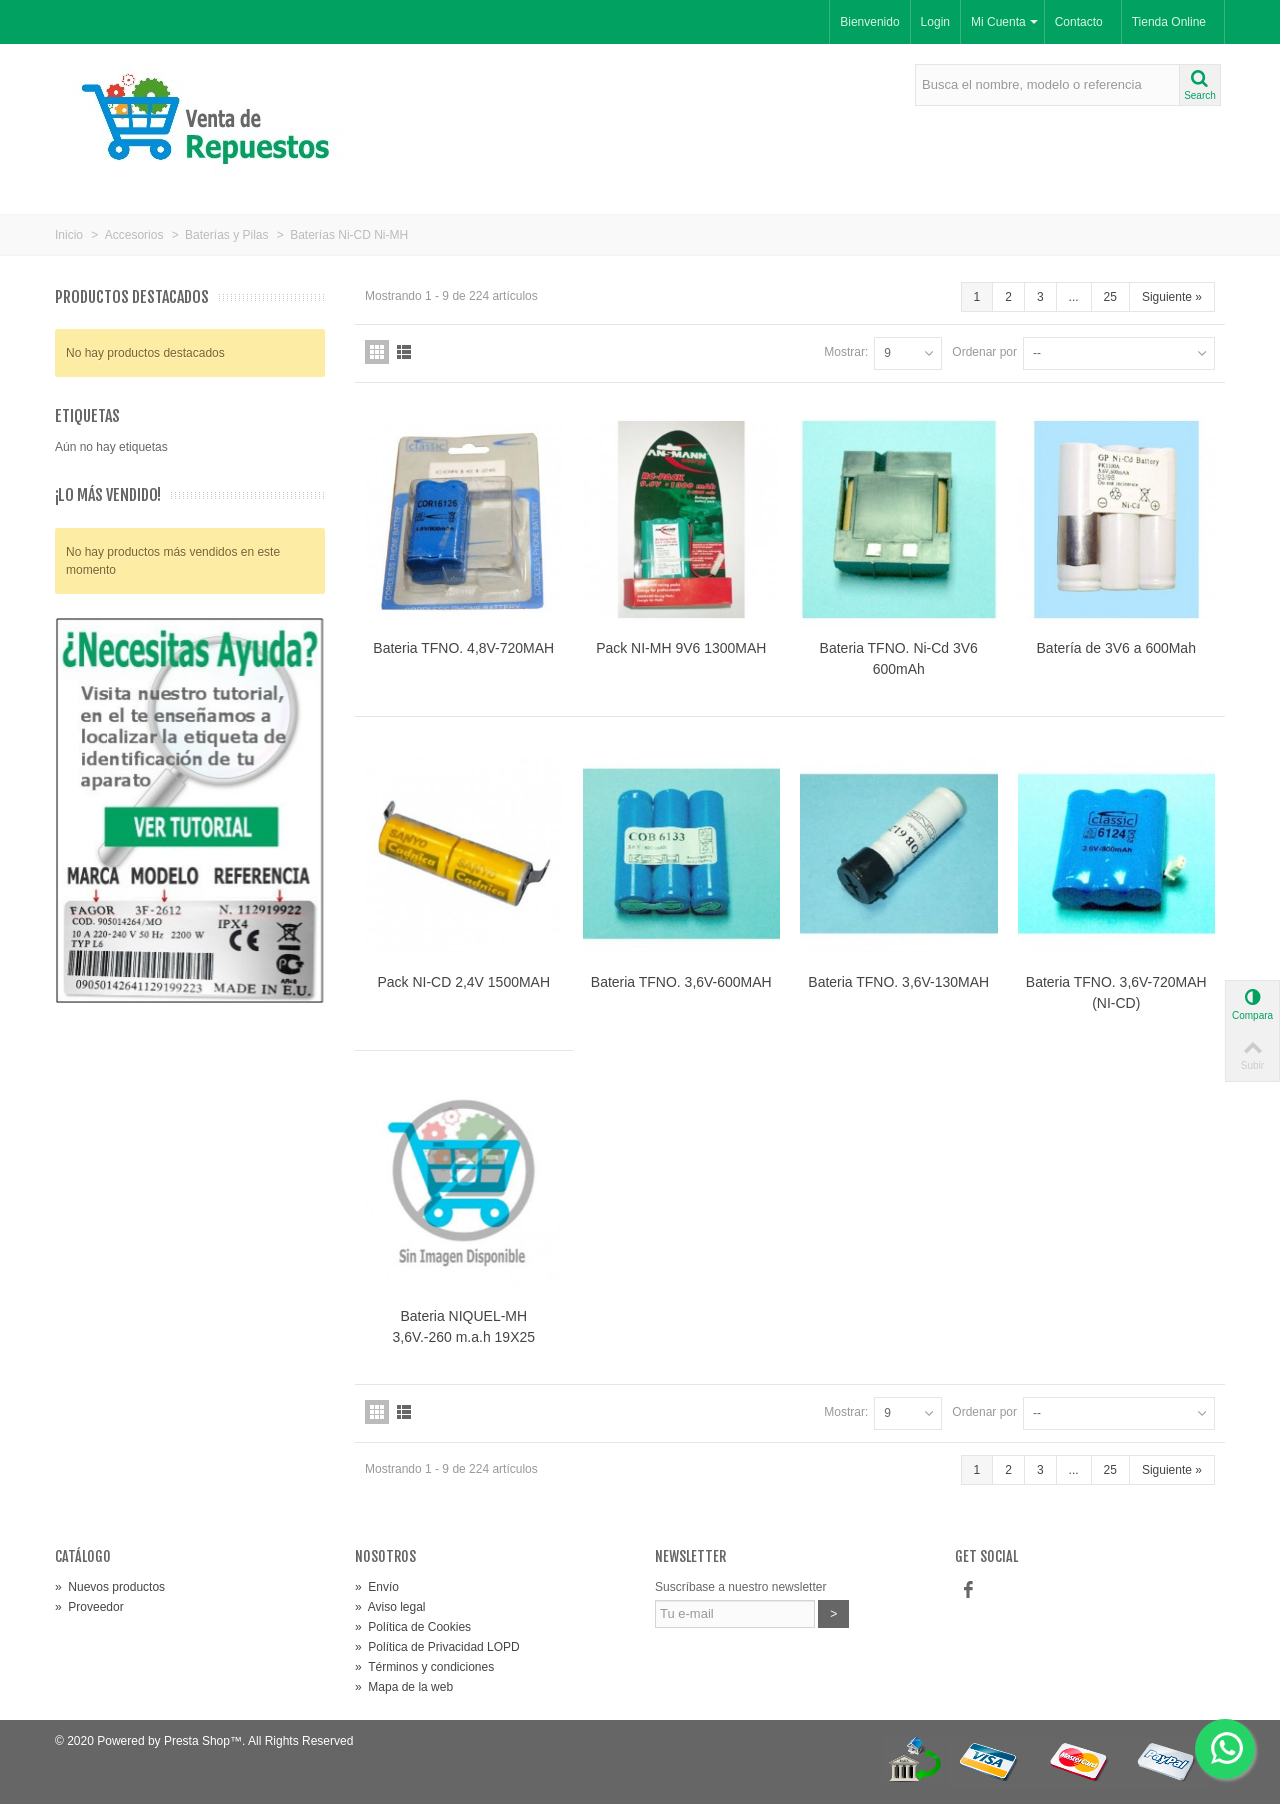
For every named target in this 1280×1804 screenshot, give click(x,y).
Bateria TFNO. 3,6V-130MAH (898, 982)
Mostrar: (846, 352)
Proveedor (89, 1607)
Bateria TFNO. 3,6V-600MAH (681, 982)
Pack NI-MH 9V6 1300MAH (681, 648)
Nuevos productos (110, 1587)
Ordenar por (984, 352)
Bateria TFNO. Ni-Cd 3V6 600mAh (899, 658)
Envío (377, 1587)
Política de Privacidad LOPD (437, 1647)
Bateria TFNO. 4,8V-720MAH (463, 648)
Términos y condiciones (424, 1667)
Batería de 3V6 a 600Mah (1116, 648)
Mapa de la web (404, 1687)
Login (935, 22)
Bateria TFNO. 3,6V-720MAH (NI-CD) (1116, 992)
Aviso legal (390, 1607)
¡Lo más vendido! (108, 495)
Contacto (1079, 22)
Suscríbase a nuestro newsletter (740, 1587)
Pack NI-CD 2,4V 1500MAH (463, 982)
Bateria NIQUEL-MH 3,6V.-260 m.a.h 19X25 (463, 1326)
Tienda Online (1169, 22)
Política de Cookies (413, 1627)
